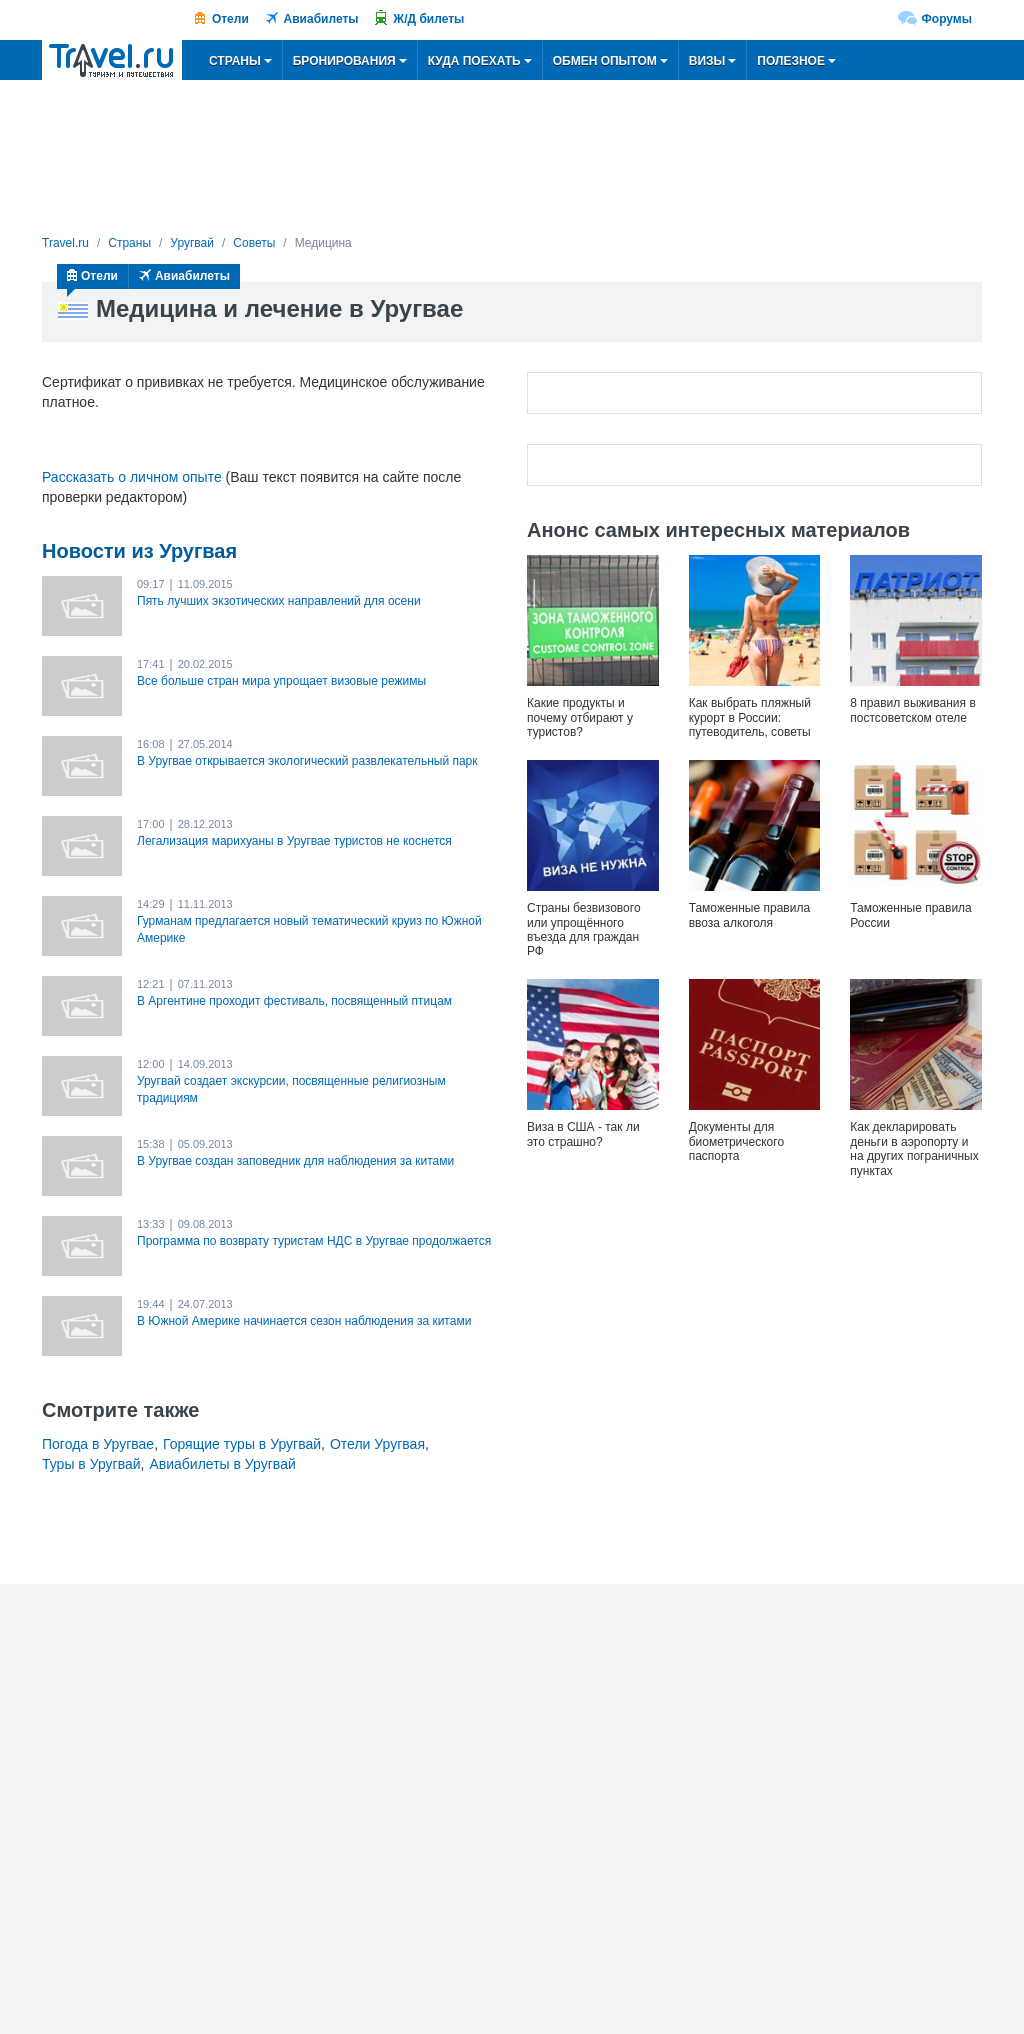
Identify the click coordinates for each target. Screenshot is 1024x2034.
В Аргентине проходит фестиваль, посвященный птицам (294, 1001)
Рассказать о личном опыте (132, 477)
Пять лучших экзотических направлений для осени (279, 601)
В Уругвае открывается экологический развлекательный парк (307, 761)
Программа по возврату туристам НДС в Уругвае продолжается (314, 1241)
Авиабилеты (321, 19)
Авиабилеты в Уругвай (222, 1464)
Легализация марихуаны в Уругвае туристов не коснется (294, 841)
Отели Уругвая (377, 1444)
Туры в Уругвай (91, 1464)
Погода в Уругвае (98, 1444)
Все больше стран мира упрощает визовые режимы (281, 681)
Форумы (947, 19)
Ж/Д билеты (428, 19)
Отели (230, 19)
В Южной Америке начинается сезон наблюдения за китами (304, 1321)
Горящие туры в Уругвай (242, 1444)
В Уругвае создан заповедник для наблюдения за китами (295, 1161)
